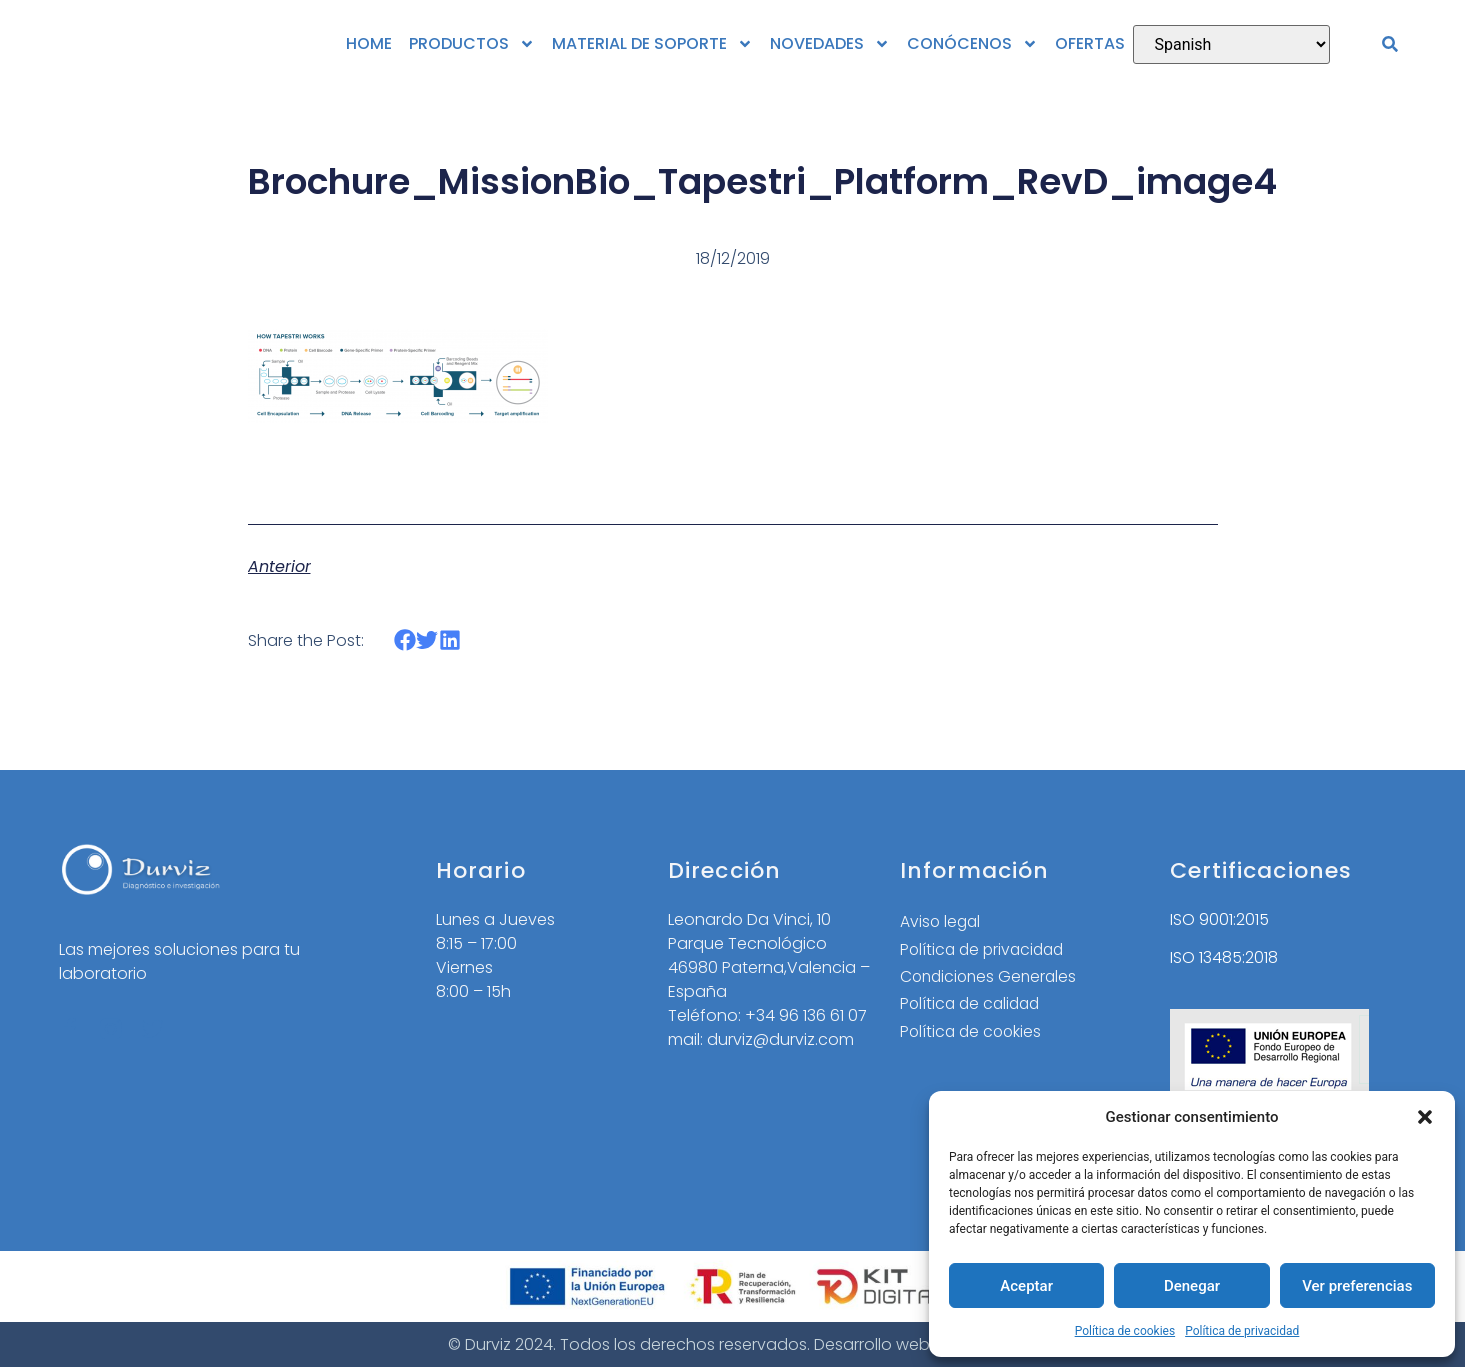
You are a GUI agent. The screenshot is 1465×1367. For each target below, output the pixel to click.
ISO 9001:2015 (1219, 919)
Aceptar (1026, 1286)
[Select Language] (1231, 44)
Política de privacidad (1242, 1331)
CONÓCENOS (972, 44)
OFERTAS (1090, 43)
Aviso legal (941, 921)
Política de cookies (1125, 1331)
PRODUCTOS (472, 44)
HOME (369, 43)
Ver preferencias (1357, 1286)
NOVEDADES (830, 44)
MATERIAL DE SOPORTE (652, 44)
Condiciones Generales (991, 977)
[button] (1425, 1117)
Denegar (1192, 1286)
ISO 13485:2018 (1224, 957)
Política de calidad (973, 1005)
